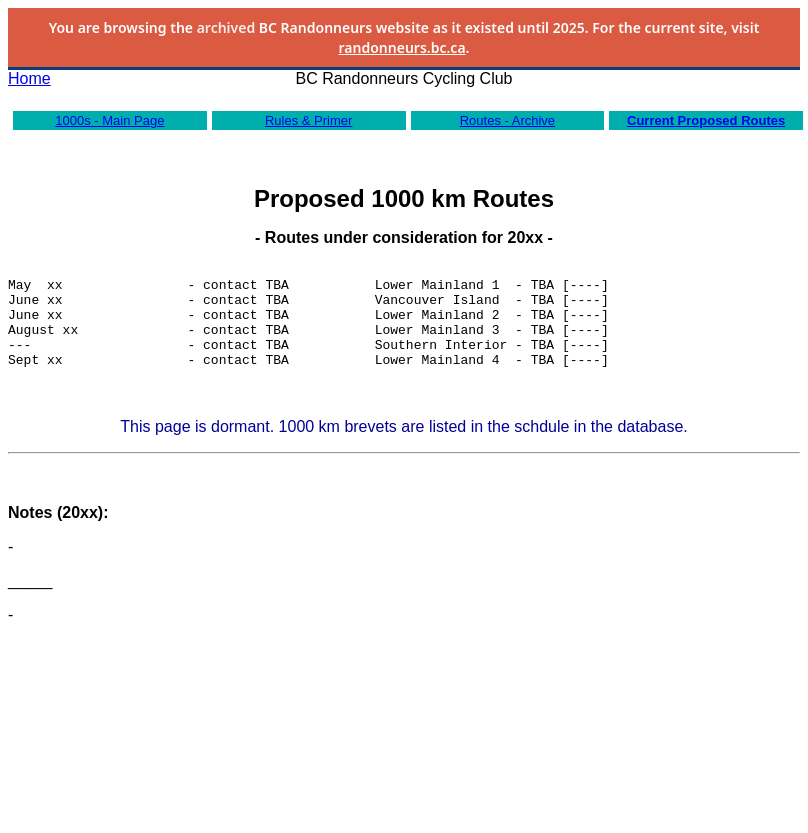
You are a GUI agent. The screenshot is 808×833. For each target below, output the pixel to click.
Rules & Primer (308, 120)
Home (29, 78)
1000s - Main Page (109, 120)
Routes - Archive (507, 120)
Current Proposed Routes (706, 120)
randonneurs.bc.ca (402, 47)
